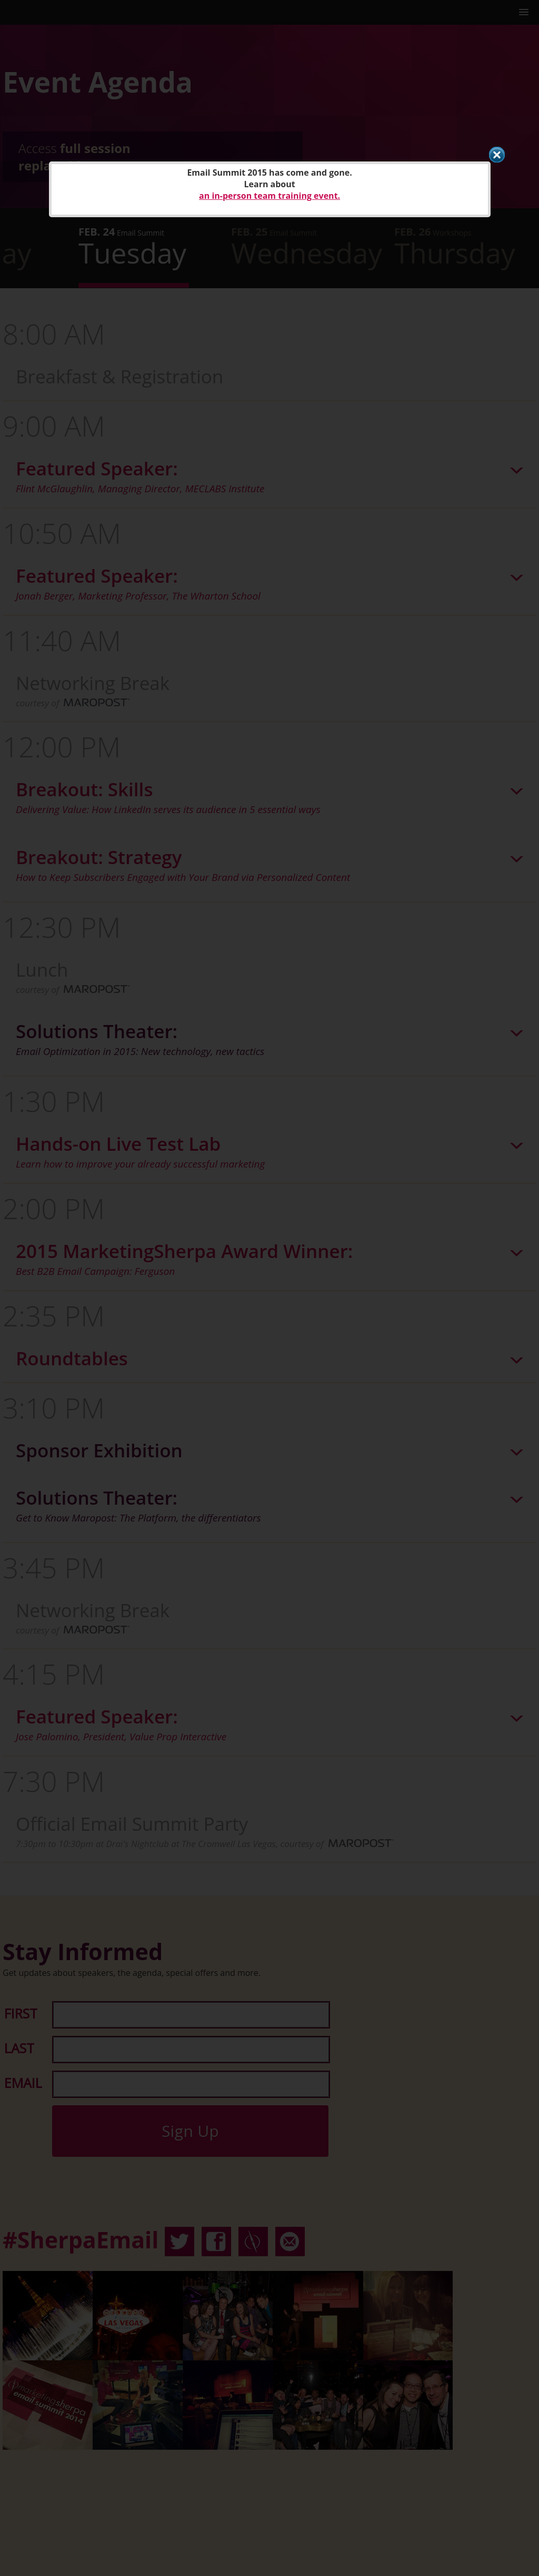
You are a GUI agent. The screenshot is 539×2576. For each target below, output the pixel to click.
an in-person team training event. (269, 195)
